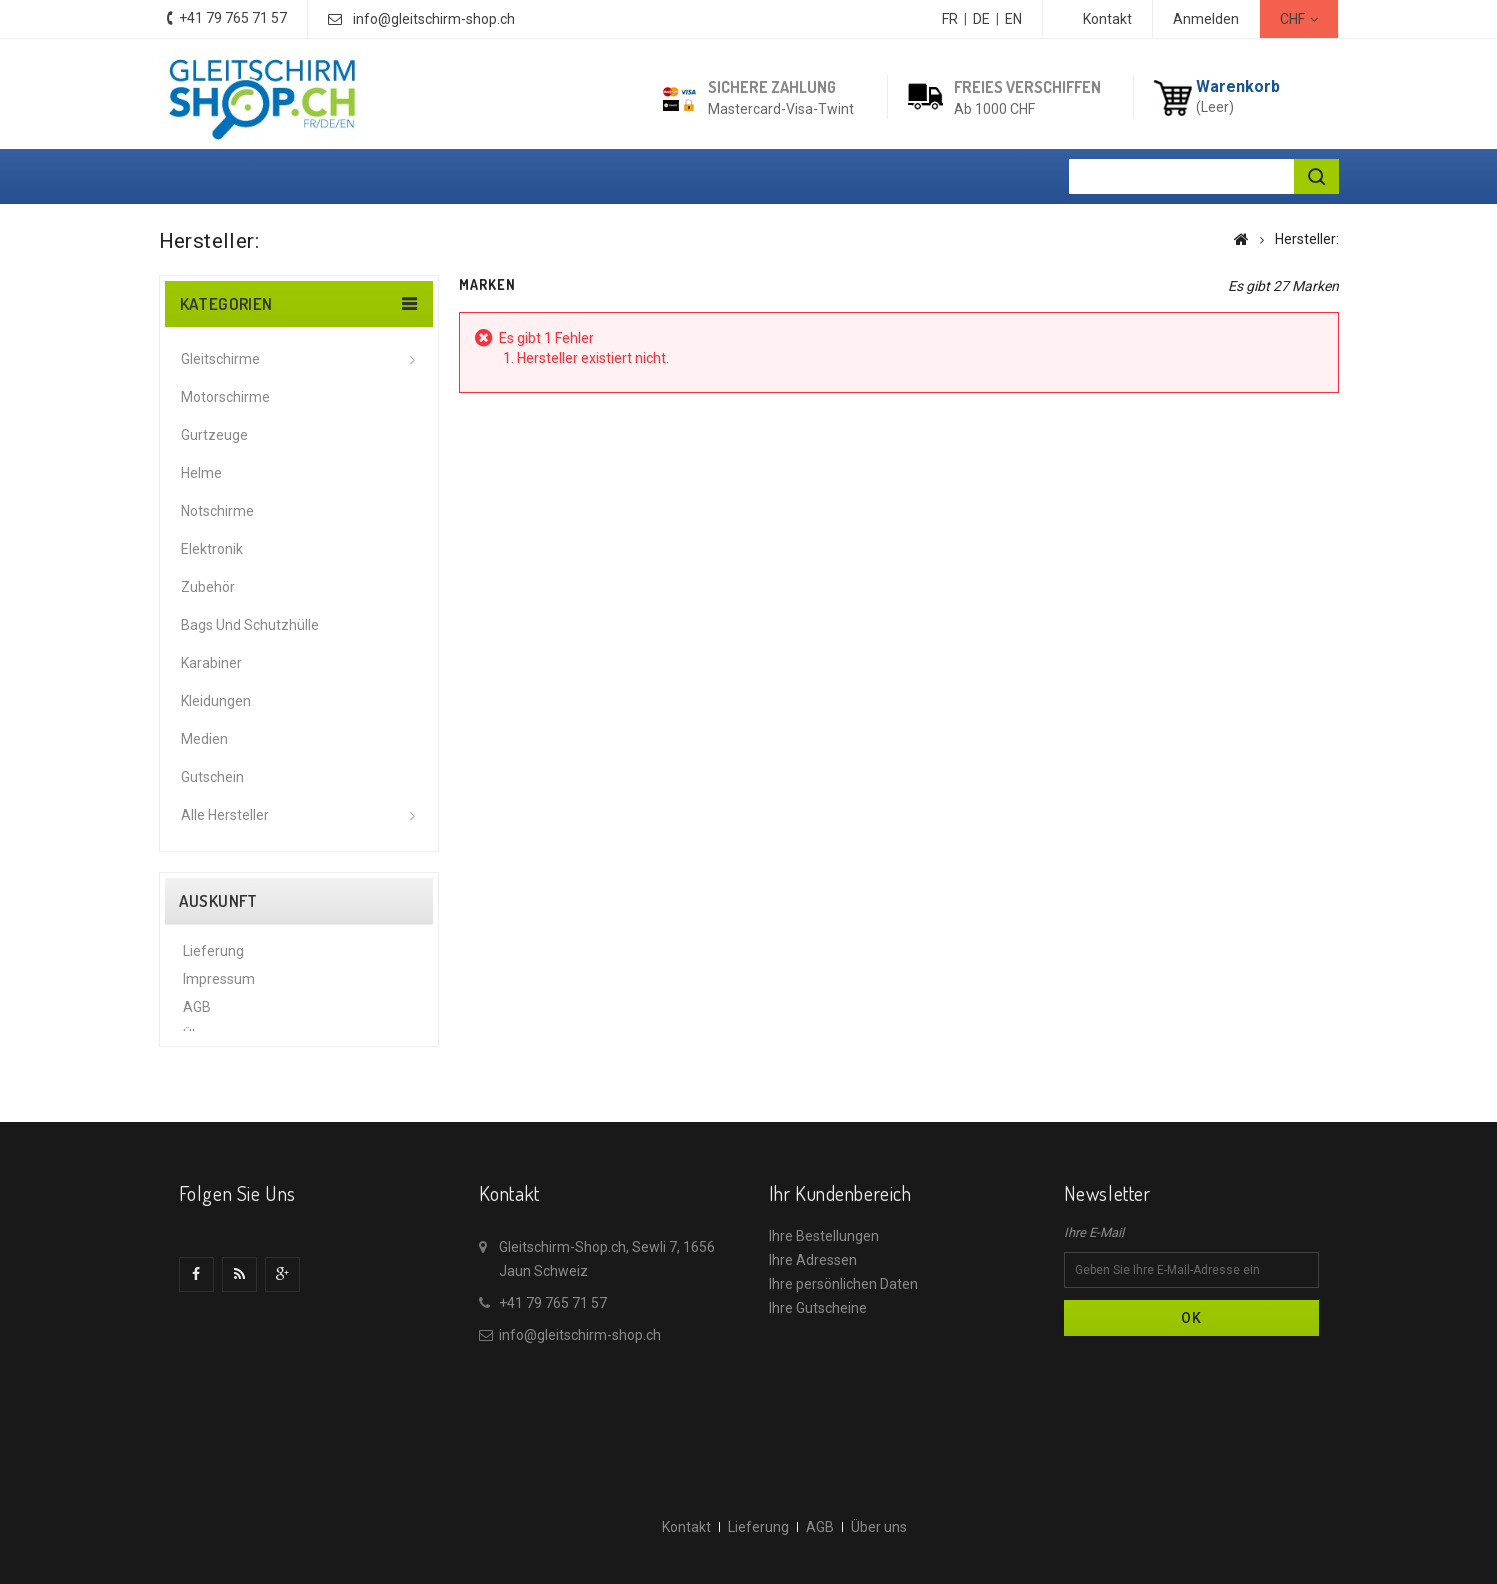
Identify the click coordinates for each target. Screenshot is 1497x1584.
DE (981, 19)
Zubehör (208, 587)
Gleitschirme (220, 359)
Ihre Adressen (813, 1339)
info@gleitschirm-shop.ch (434, 19)
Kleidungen (216, 701)
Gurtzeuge (214, 435)
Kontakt (1107, 19)
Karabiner (211, 663)
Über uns (211, 1041)
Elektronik (212, 549)
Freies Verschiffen (1027, 87)
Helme (201, 473)
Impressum (219, 985)
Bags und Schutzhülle (250, 625)
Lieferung (213, 957)
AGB (197, 1013)
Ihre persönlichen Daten (843, 1363)
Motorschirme (225, 397)
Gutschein (212, 777)
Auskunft (218, 901)
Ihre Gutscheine (818, 1387)
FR (950, 19)
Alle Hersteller (225, 815)
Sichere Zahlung (772, 87)
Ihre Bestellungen (824, 1315)
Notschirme (217, 511)
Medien (204, 739)
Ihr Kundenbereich (840, 1272)
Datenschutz (223, 1069)
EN (1013, 19)
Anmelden (1206, 19)
